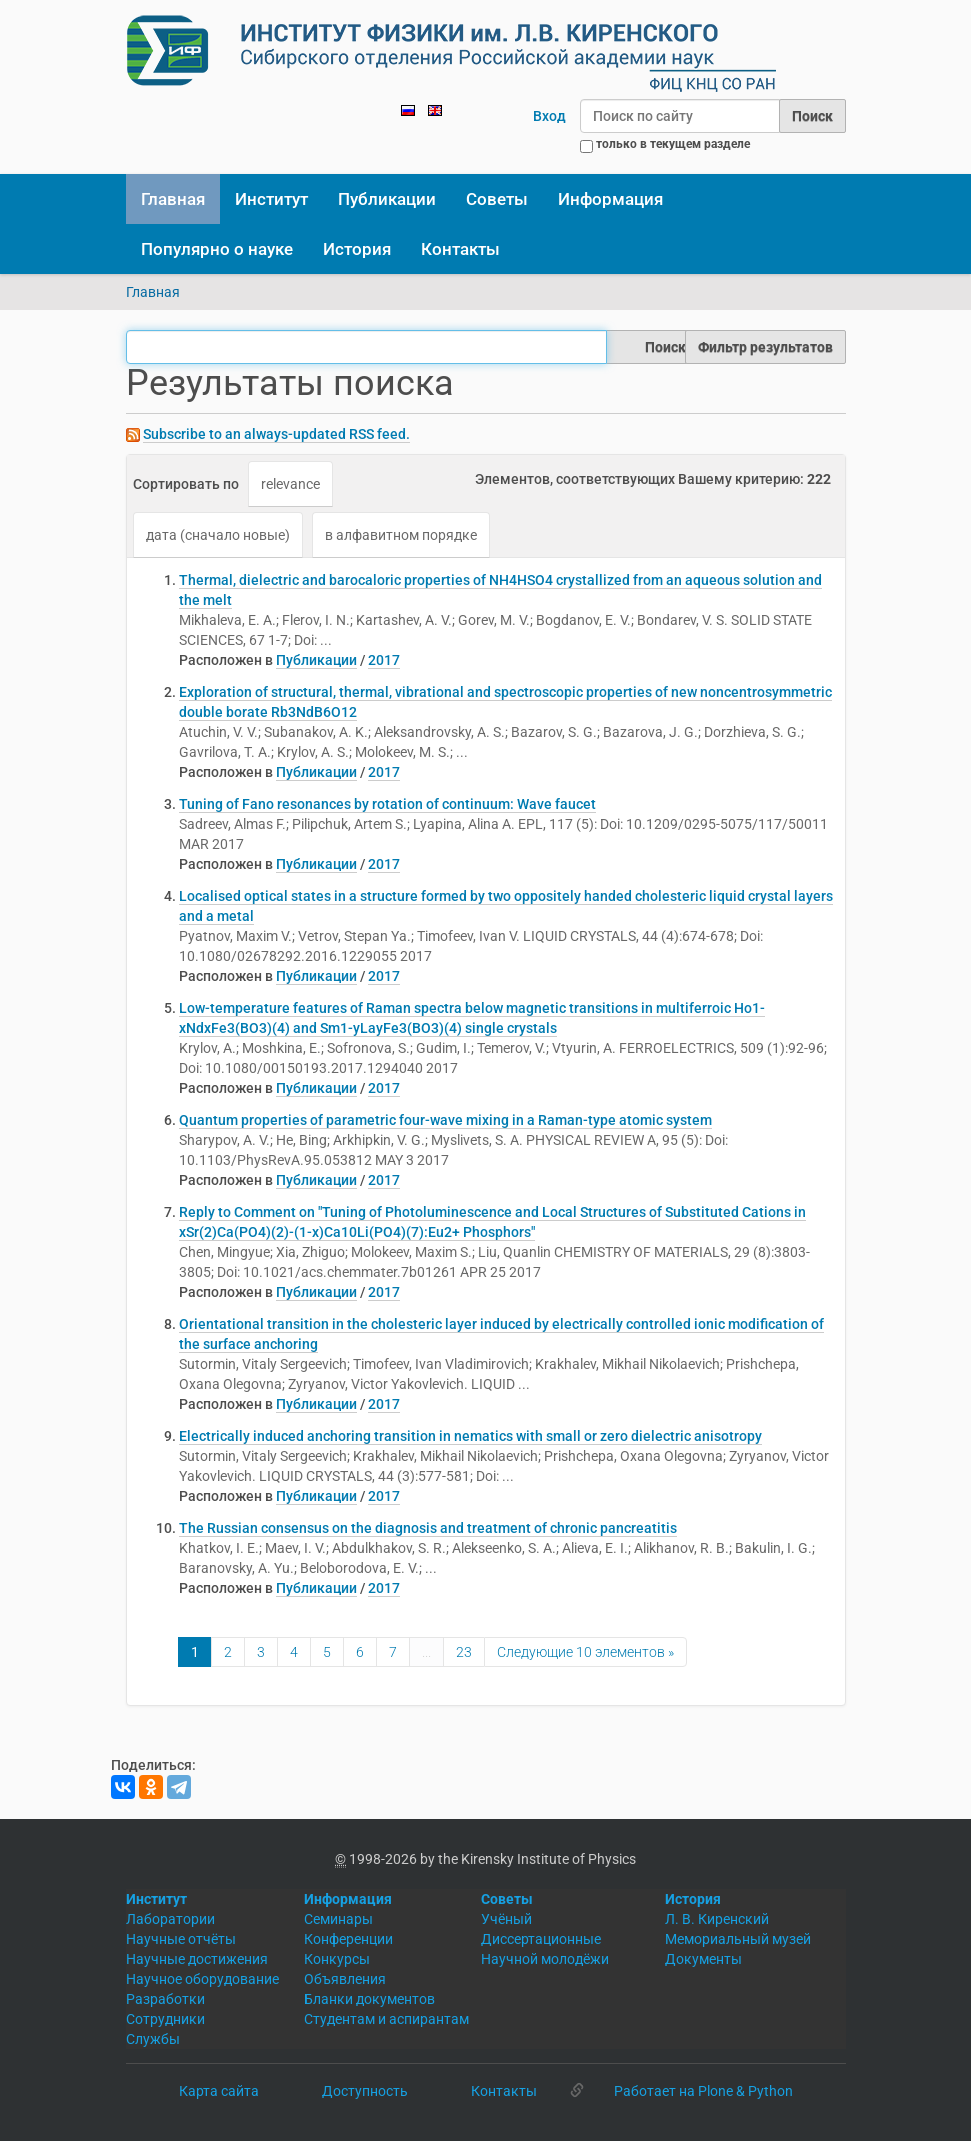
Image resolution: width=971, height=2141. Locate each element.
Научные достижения (197, 1959)
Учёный (506, 1919)
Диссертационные (541, 1939)
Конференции (348, 1939)
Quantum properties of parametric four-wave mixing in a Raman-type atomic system (445, 1120)
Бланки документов (369, 1999)
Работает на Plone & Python (703, 2091)
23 (464, 1652)
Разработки (165, 1999)
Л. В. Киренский (717, 1919)
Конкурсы (337, 1959)
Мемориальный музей (738, 1939)
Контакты (460, 249)
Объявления (345, 1979)
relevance (290, 484)
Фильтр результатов (765, 347)
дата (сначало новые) (218, 535)
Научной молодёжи (545, 1959)
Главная (173, 199)
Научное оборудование (202, 1979)
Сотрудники (165, 2019)
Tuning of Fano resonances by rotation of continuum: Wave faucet (387, 804)
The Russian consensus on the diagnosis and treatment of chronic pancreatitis (428, 1528)
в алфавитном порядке (401, 535)
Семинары (338, 1919)
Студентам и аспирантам (386, 2019)
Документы (703, 1959)
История (357, 249)
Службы (153, 2039)
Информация (610, 199)
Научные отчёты (181, 1939)
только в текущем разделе (673, 144)
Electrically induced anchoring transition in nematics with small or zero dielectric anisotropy (470, 1436)
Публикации (387, 199)
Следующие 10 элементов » (585, 1652)
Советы (497, 199)
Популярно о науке (217, 249)
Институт (271, 199)
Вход (549, 116)
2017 (384, 660)
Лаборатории (170, 1919)
